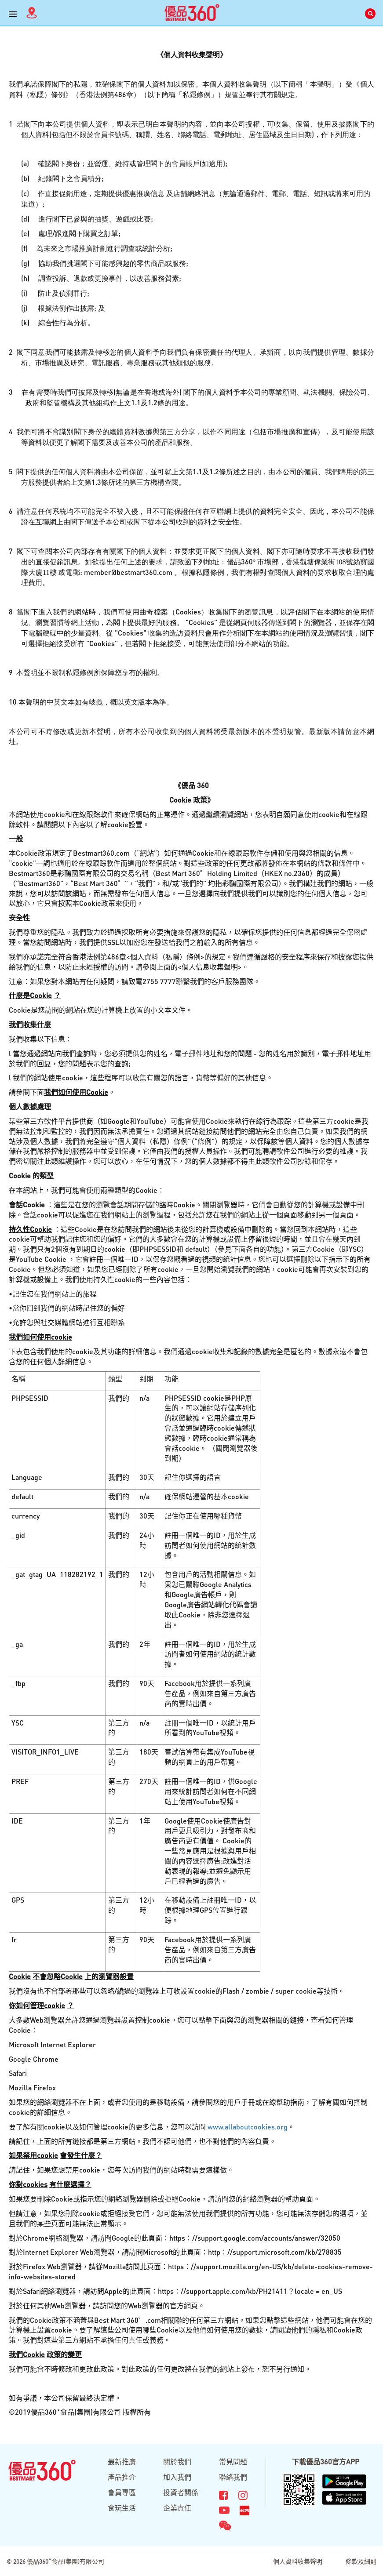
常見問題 (233, 2461)
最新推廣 (122, 2461)
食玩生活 (122, 2507)
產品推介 (122, 2477)
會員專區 (122, 2492)
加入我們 (177, 2477)
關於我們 (177, 2461)
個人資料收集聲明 (297, 2561)
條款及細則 (361, 2561)
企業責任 (177, 2507)
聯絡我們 (233, 2477)
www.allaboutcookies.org (248, 2126)
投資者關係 (180, 2492)
